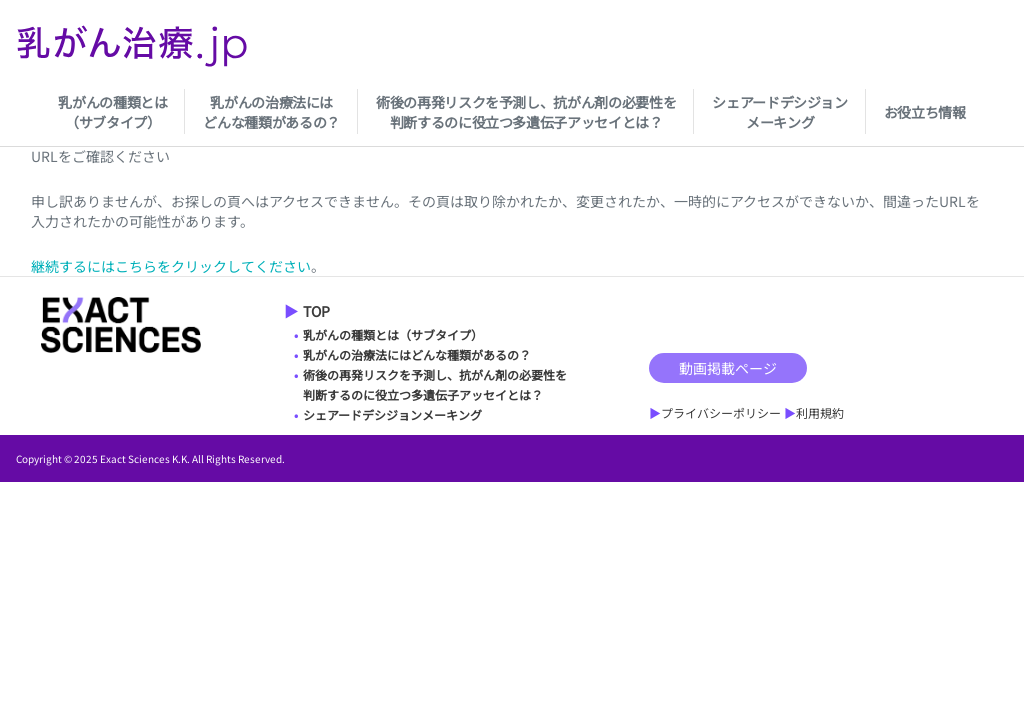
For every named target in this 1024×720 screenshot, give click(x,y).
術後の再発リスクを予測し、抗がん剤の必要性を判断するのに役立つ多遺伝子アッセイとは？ (526, 112)
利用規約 (820, 412)
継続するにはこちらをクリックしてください (171, 266)
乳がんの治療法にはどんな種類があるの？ (271, 112)
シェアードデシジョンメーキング (780, 112)
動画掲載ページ (728, 368)
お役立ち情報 (925, 112)
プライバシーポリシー (721, 412)
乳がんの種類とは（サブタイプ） (112, 112)
